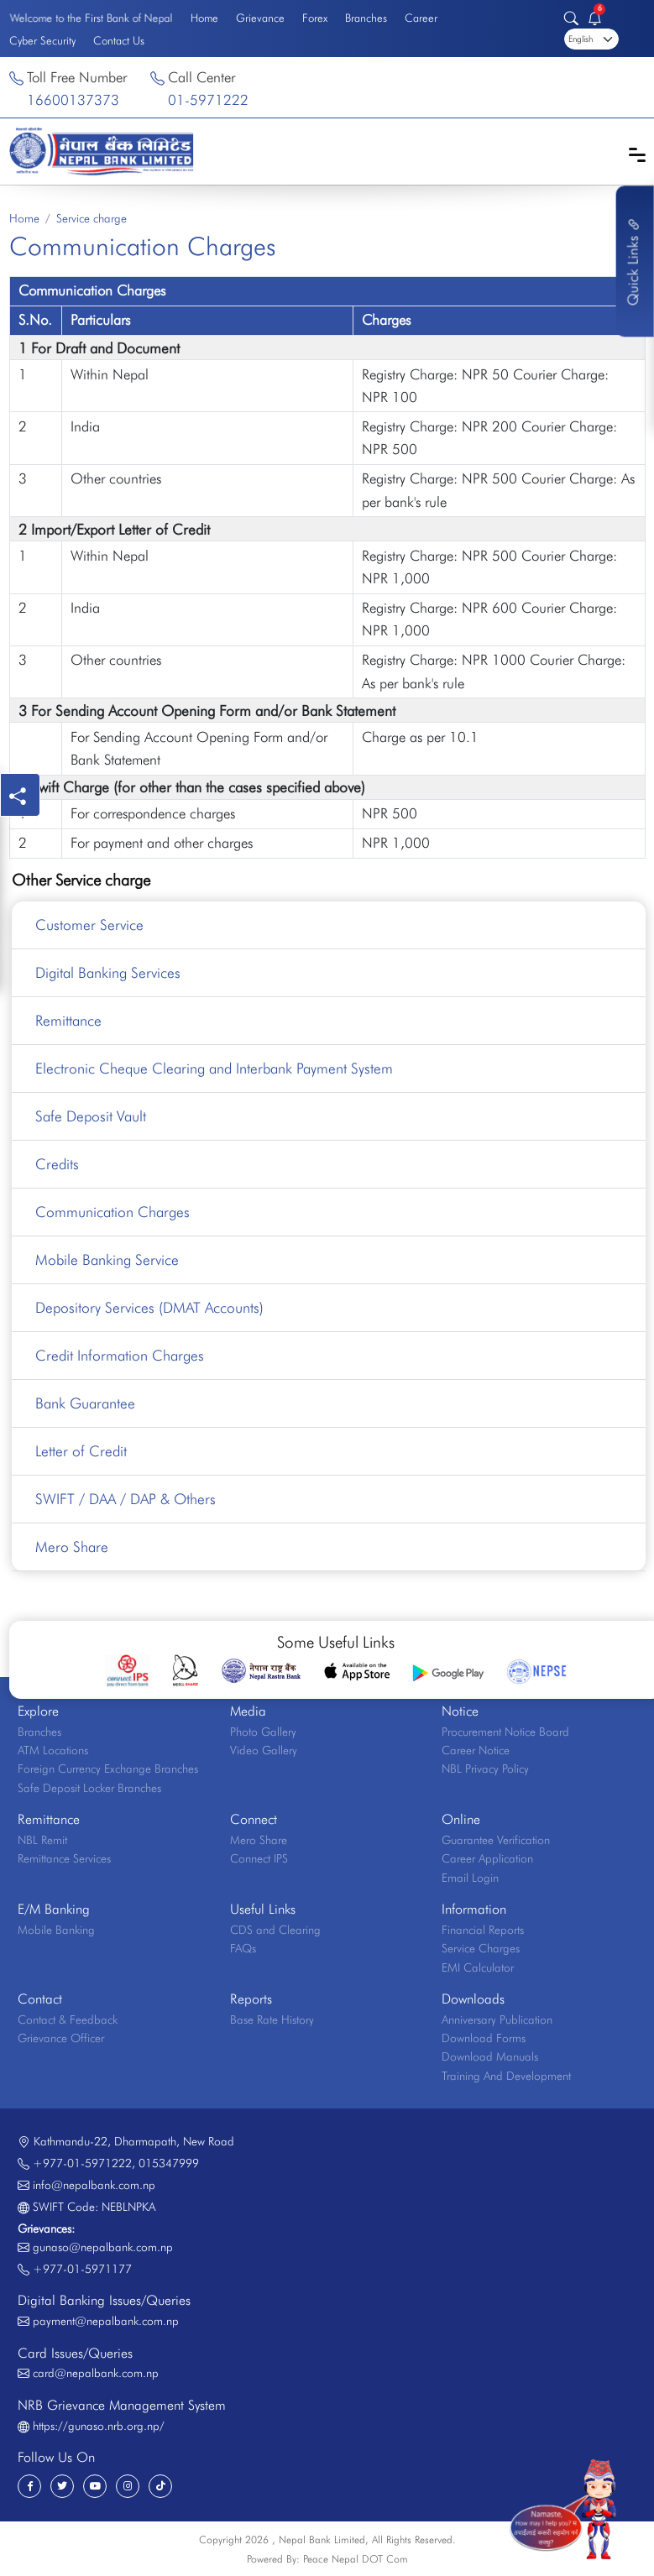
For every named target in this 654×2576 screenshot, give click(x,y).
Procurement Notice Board (505, 1731)
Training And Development (506, 2075)
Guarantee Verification (496, 1840)
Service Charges (481, 1948)
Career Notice (476, 1750)
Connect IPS (259, 1858)
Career (421, 17)
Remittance (68, 1020)
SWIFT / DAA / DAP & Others (125, 1498)
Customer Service (89, 924)
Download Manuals (490, 2056)
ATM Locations (53, 1750)
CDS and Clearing (275, 1929)
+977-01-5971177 (82, 2269)
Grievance (260, 17)
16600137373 (73, 99)
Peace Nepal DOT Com (355, 2558)
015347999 (169, 2163)
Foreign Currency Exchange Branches (108, 1768)
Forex (314, 17)
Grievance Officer (61, 2038)
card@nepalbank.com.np (96, 2373)
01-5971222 (208, 99)
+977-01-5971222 (82, 2163)
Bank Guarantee (85, 1403)
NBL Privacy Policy (485, 1768)
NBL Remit (42, 1840)
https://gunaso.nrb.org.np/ (99, 2425)
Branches (366, 17)
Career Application (487, 1858)
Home (204, 17)
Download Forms (484, 2038)
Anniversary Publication (497, 2019)
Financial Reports (483, 1929)
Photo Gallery (263, 1731)
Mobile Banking (56, 1929)
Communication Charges (112, 1211)
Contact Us (118, 40)
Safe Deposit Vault (90, 1116)
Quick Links (633, 261)
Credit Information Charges (119, 1355)
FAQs (243, 1948)
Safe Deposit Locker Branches (89, 1788)
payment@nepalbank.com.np (106, 2321)
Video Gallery (263, 1750)
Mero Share (71, 1546)
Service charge (91, 218)
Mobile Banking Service (107, 1259)
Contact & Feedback (68, 2019)
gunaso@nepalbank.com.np (103, 2247)
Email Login (470, 1877)
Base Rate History (272, 2019)
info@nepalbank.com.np (94, 2185)
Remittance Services (64, 1858)
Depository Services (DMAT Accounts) (149, 1307)
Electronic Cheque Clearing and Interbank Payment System (214, 1068)
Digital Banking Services (108, 972)
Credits (57, 1164)
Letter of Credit (81, 1451)
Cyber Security (42, 40)
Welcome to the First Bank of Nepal (91, 17)
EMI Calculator (478, 1967)
